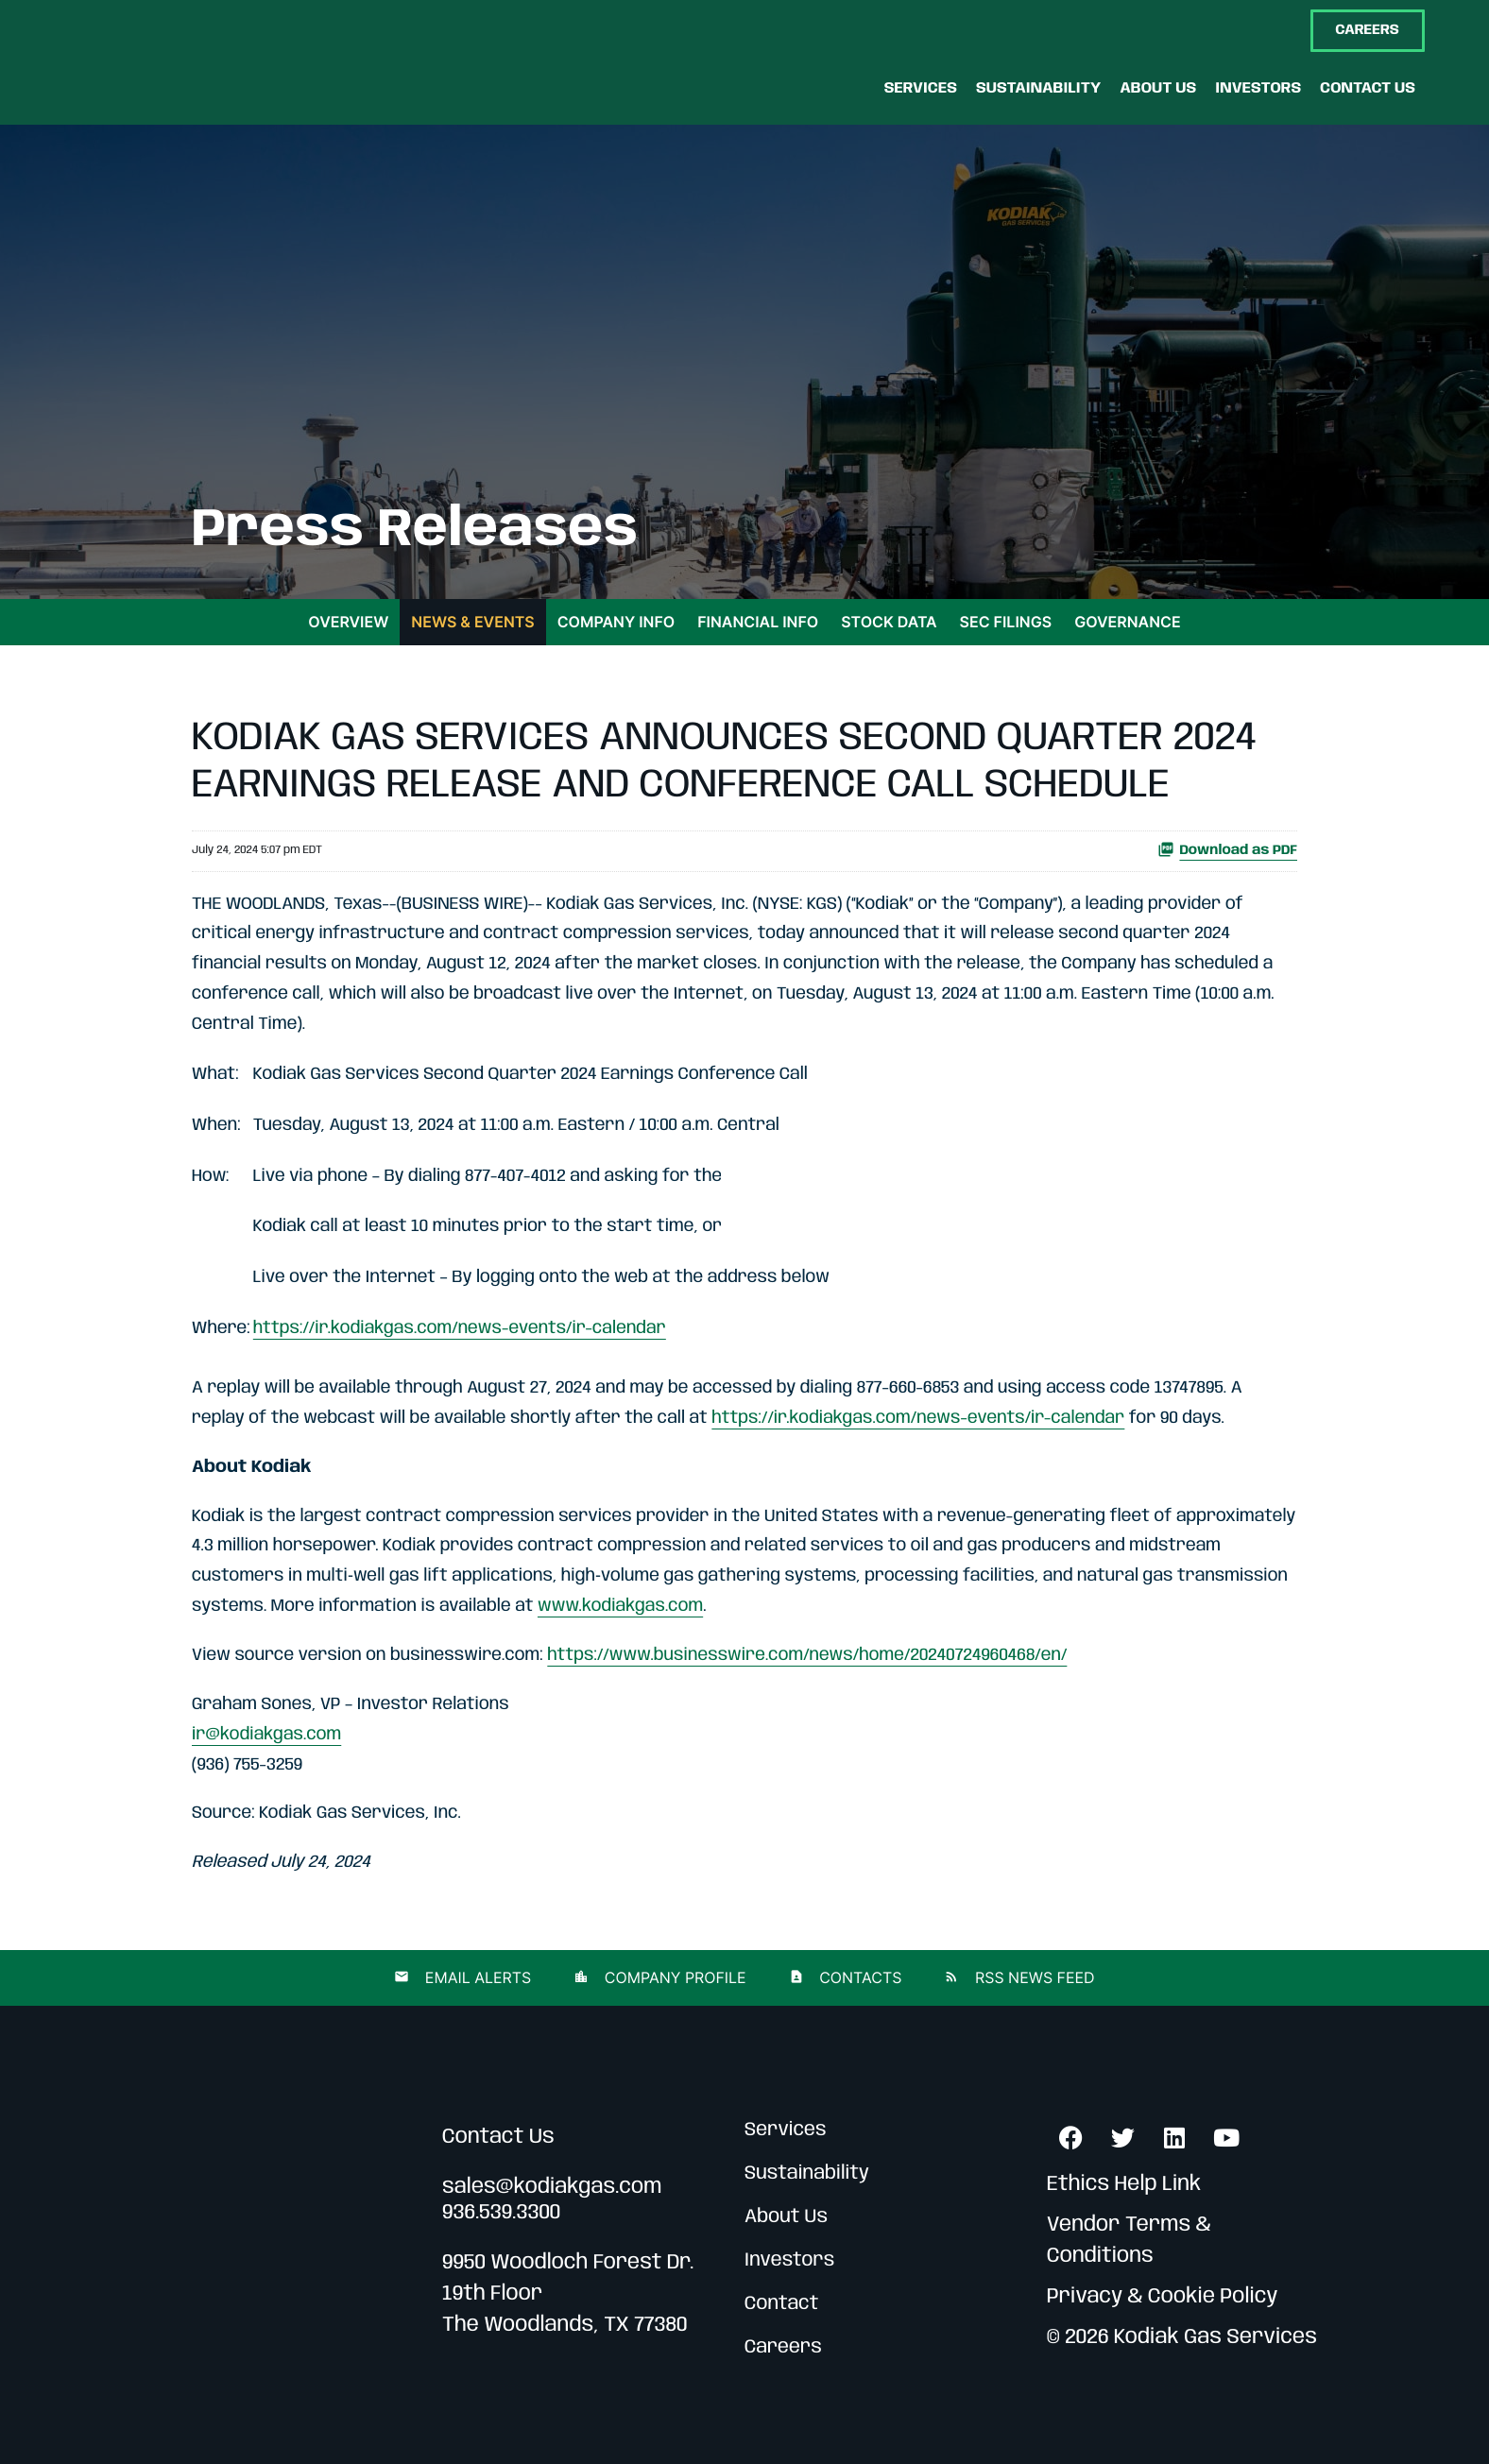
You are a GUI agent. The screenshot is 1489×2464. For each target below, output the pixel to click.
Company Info (616, 621)
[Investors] (1258, 88)
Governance (1127, 621)
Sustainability (806, 2173)
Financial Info (757, 621)
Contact (781, 2304)
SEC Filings (1006, 621)
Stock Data (888, 621)
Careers (783, 2347)
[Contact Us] (1367, 88)
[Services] (921, 88)
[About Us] (1158, 88)
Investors (789, 2260)
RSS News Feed (1032, 1977)
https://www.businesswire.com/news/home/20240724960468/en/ (807, 1656)
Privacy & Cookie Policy (1162, 2297)
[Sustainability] (1038, 88)
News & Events (472, 621)
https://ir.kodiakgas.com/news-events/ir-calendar (459, 1329)
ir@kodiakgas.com (266, 1735)
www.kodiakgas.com (620, 1607)
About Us (786, 2217)
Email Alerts (475, 1977)
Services (785, 2130)
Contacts (858, 1977)
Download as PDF (1227, 849)
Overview (348, 621)
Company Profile (672, 1977)
